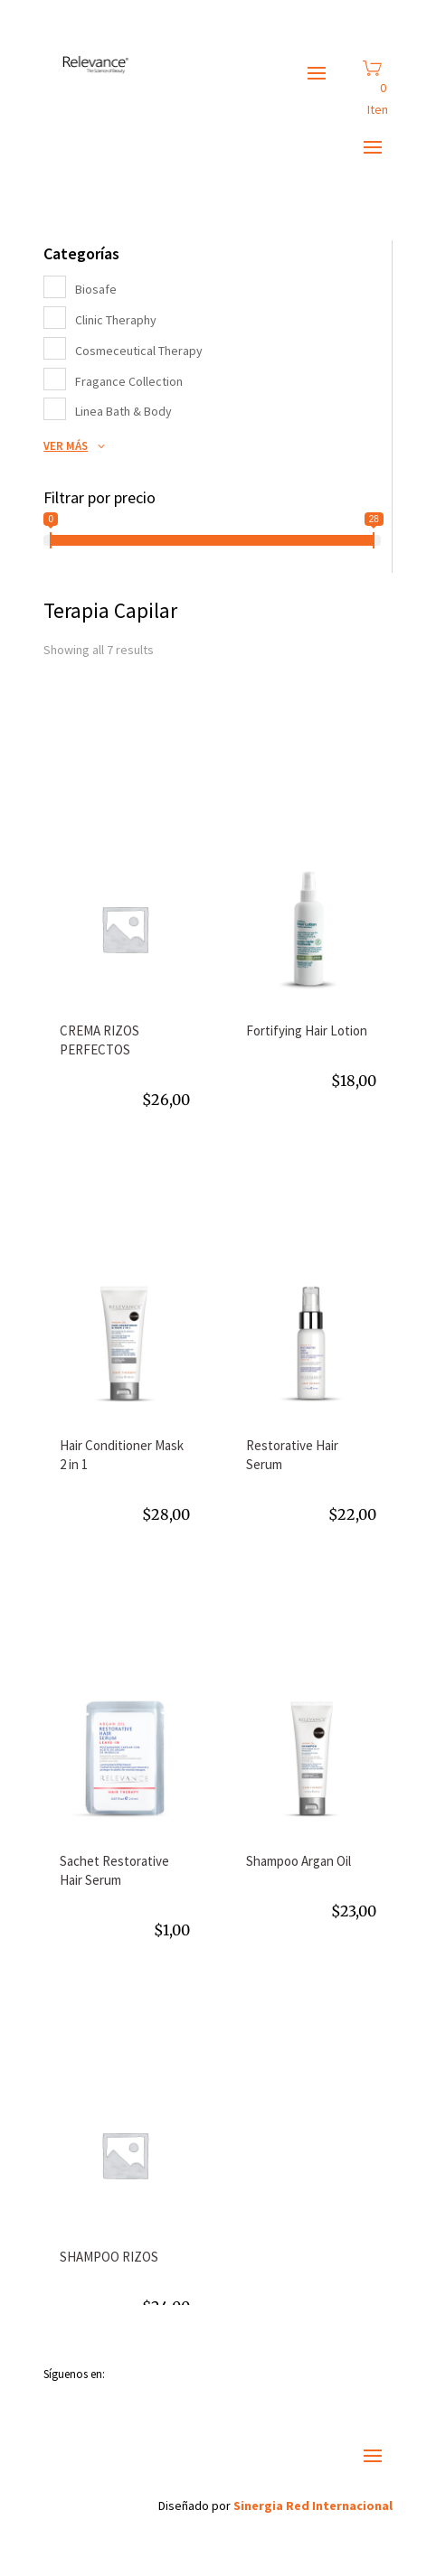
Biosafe (96, 289)
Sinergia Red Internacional (313, 2505)
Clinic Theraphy (115, 320)
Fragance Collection (129, 381)
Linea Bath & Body (123, 411)
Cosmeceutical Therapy (139, 350)
